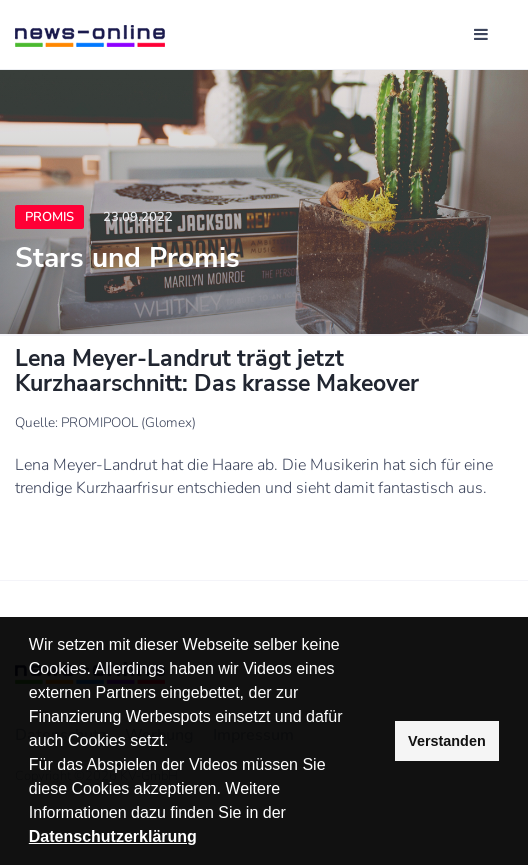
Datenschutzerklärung (113, 836)
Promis (49, 217)
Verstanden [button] (447, 741)
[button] (293, 815)
